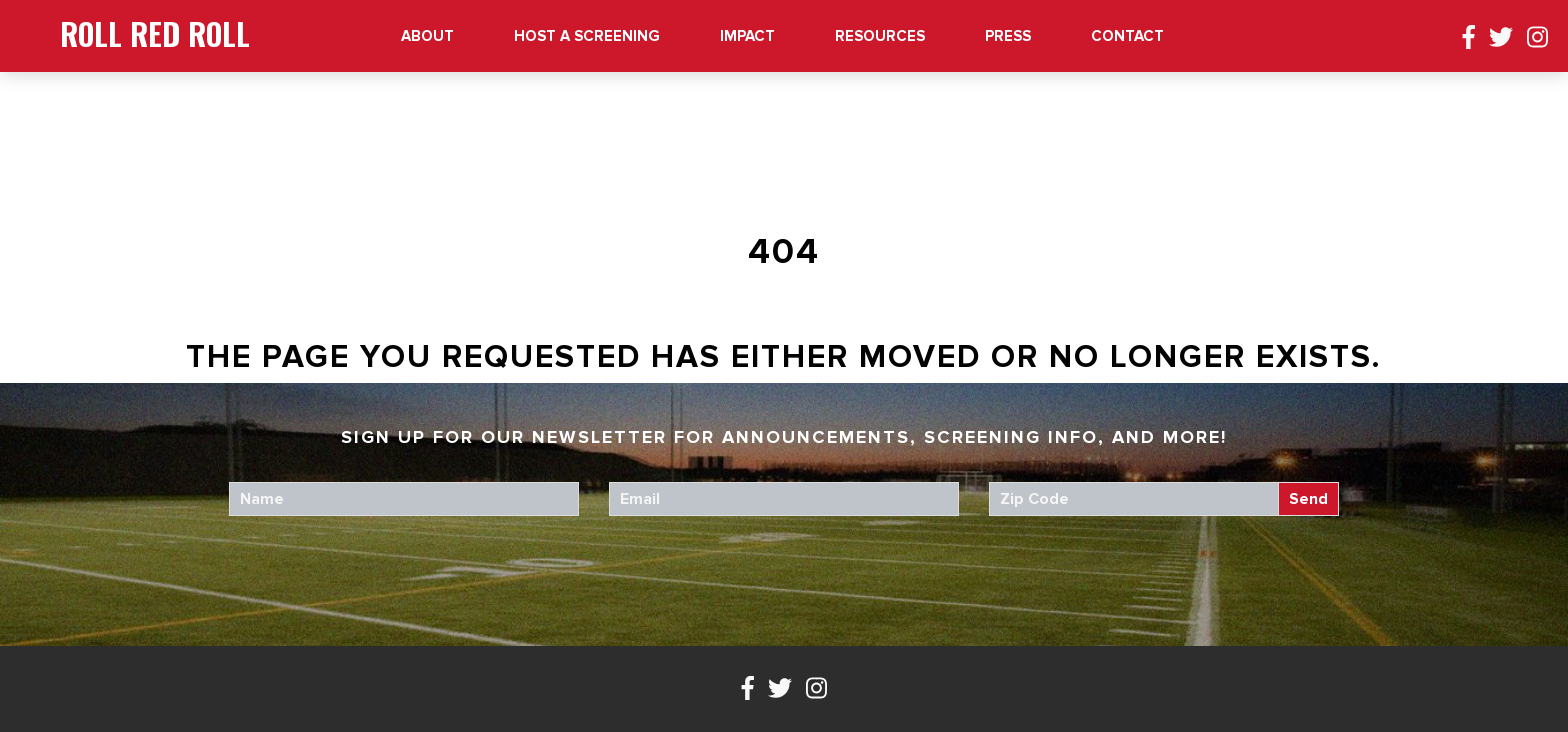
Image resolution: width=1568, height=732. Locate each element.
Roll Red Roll (155, 33)
